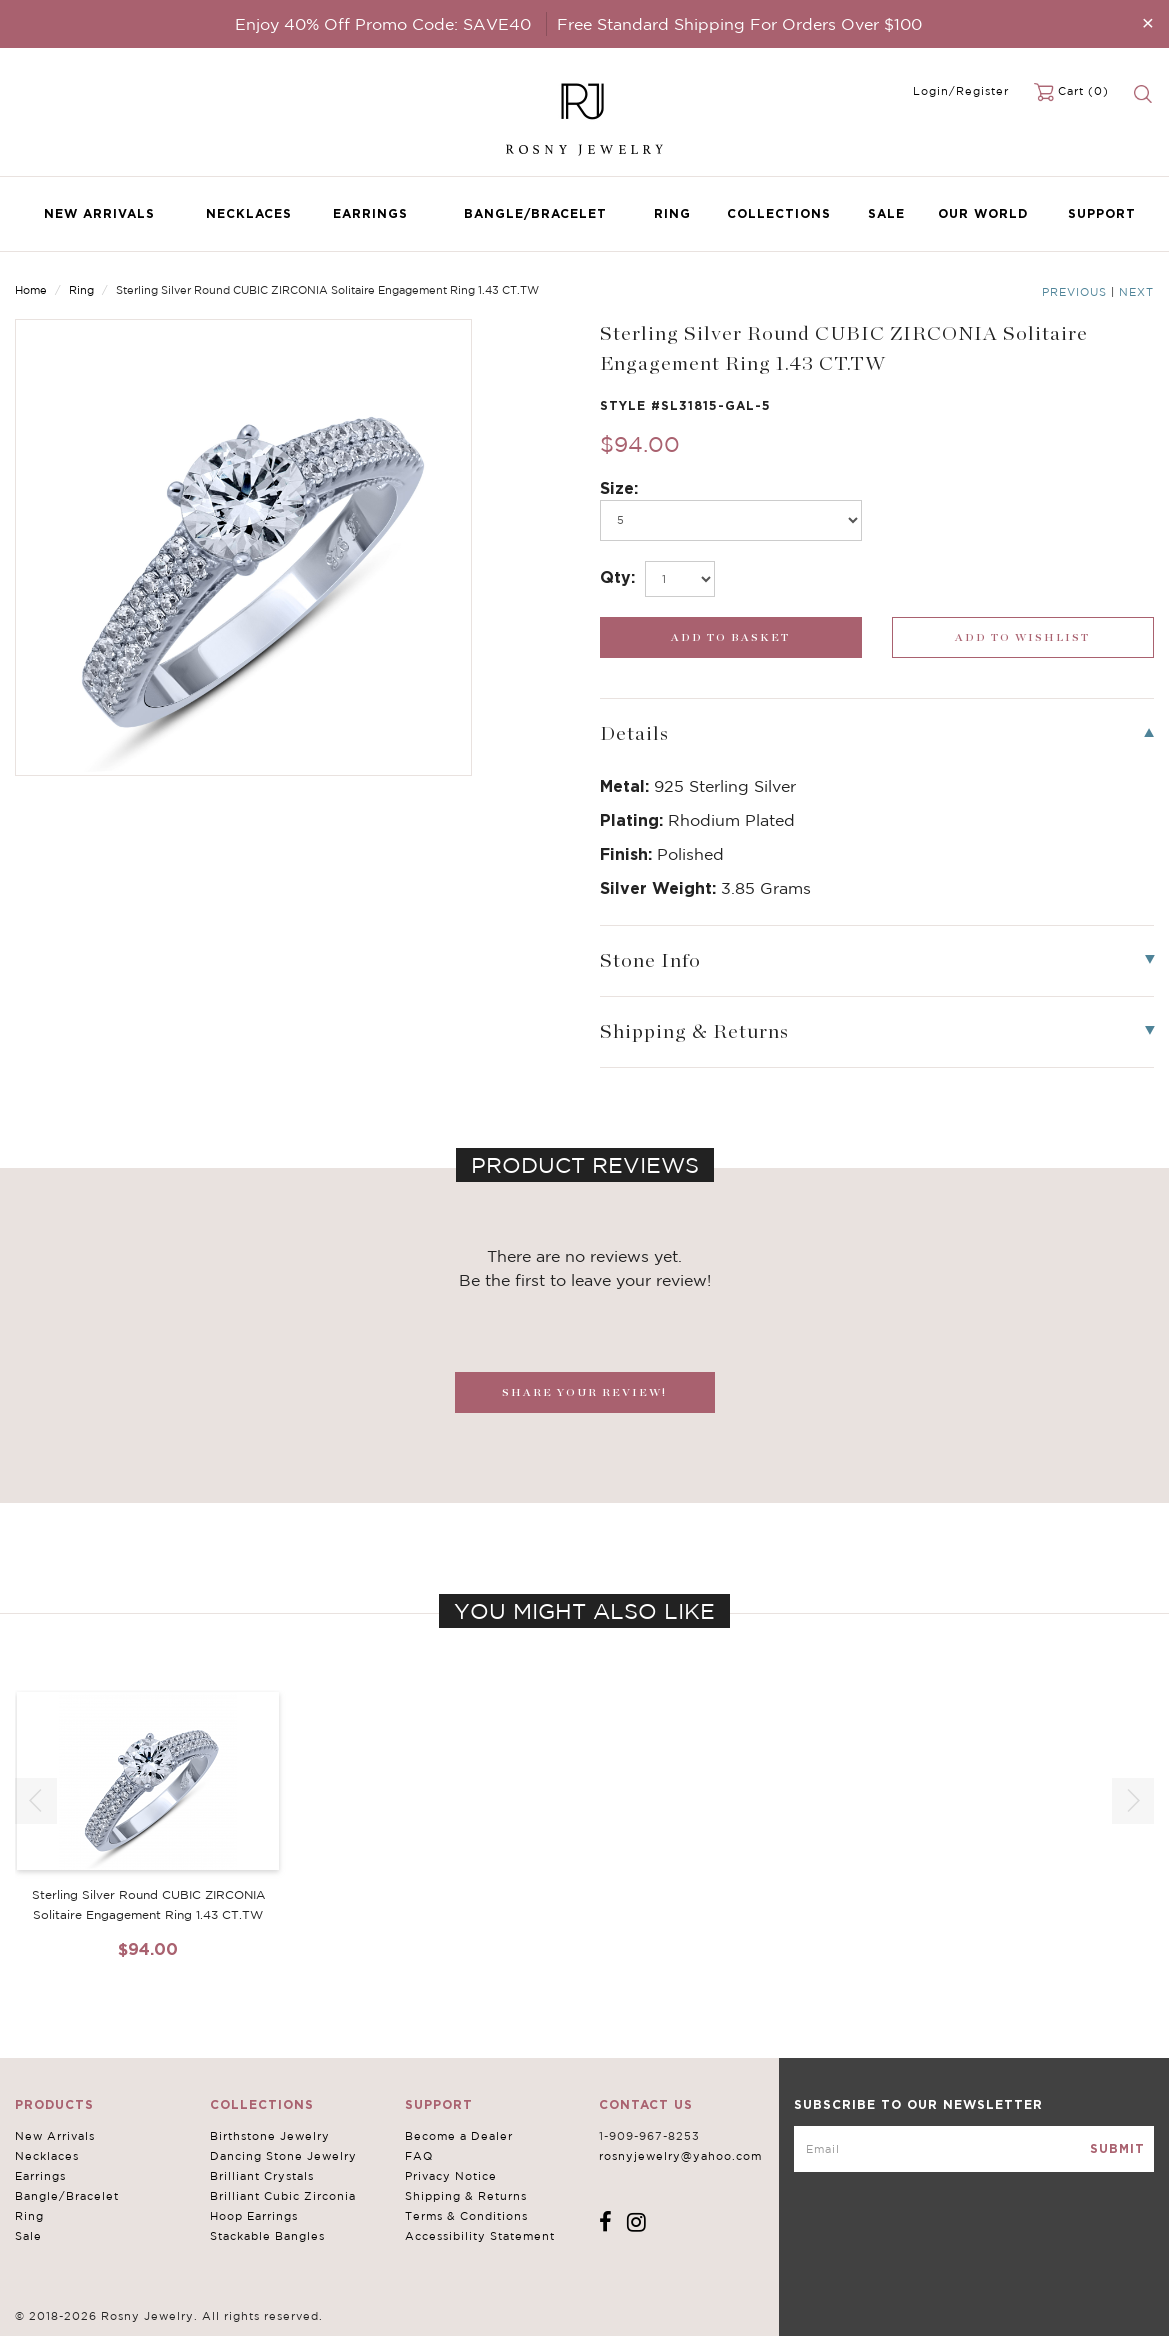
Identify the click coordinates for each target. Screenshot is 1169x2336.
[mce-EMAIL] (974, 2149)
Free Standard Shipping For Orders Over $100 (739, 24)
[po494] (731, 520)
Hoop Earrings (254, 2216)
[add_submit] (731, 637)
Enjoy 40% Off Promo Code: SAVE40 (383, 24)
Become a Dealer (459, 2136)
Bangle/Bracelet (535, 213)
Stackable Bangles (267, 2236)
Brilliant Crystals (262, 2176)
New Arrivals (99, 213)
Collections (779, 213)
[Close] (1148, 22)
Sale (886, 213)
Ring (672, 213)
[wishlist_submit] (1023, 637)
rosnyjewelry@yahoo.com (680, 2156)
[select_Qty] (680, 579)
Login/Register (961, 91)
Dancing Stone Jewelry (283, 2156)
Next (1136, 292)
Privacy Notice (451, 2176)
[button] (1133, 1801)
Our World (983, 213)
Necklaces (249, 213)
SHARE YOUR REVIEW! (584, 1392)
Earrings (370, 213)
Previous (1074, 292)
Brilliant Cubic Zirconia (283, 2196)
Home (31, 290)
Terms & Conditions (466, 2216)
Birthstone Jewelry (270, 2136)
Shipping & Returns (466, 2196)
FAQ (419, 2156)
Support (1102, 213)
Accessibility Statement (480, 2236)
